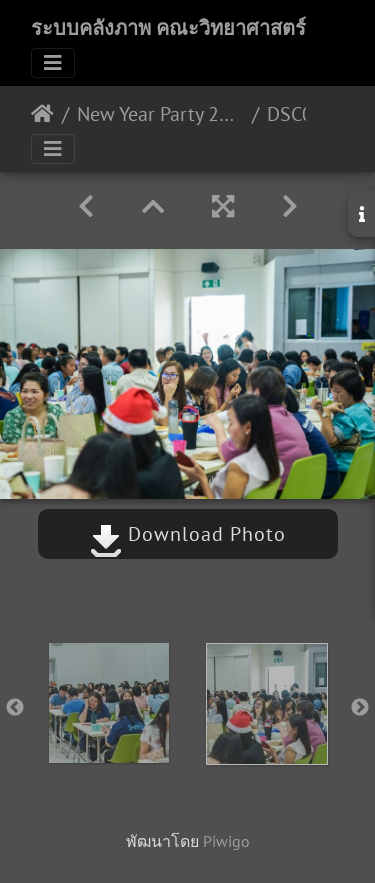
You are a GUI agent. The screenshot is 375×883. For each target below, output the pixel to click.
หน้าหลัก (42, 114)
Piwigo (226, 841)
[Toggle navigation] (53, 63)
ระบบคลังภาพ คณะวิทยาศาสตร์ (168, 28)
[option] (109, 703)
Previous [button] (15, 708)
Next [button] (360, 708)
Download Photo (188, 534)
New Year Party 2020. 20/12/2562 (160, 114)
